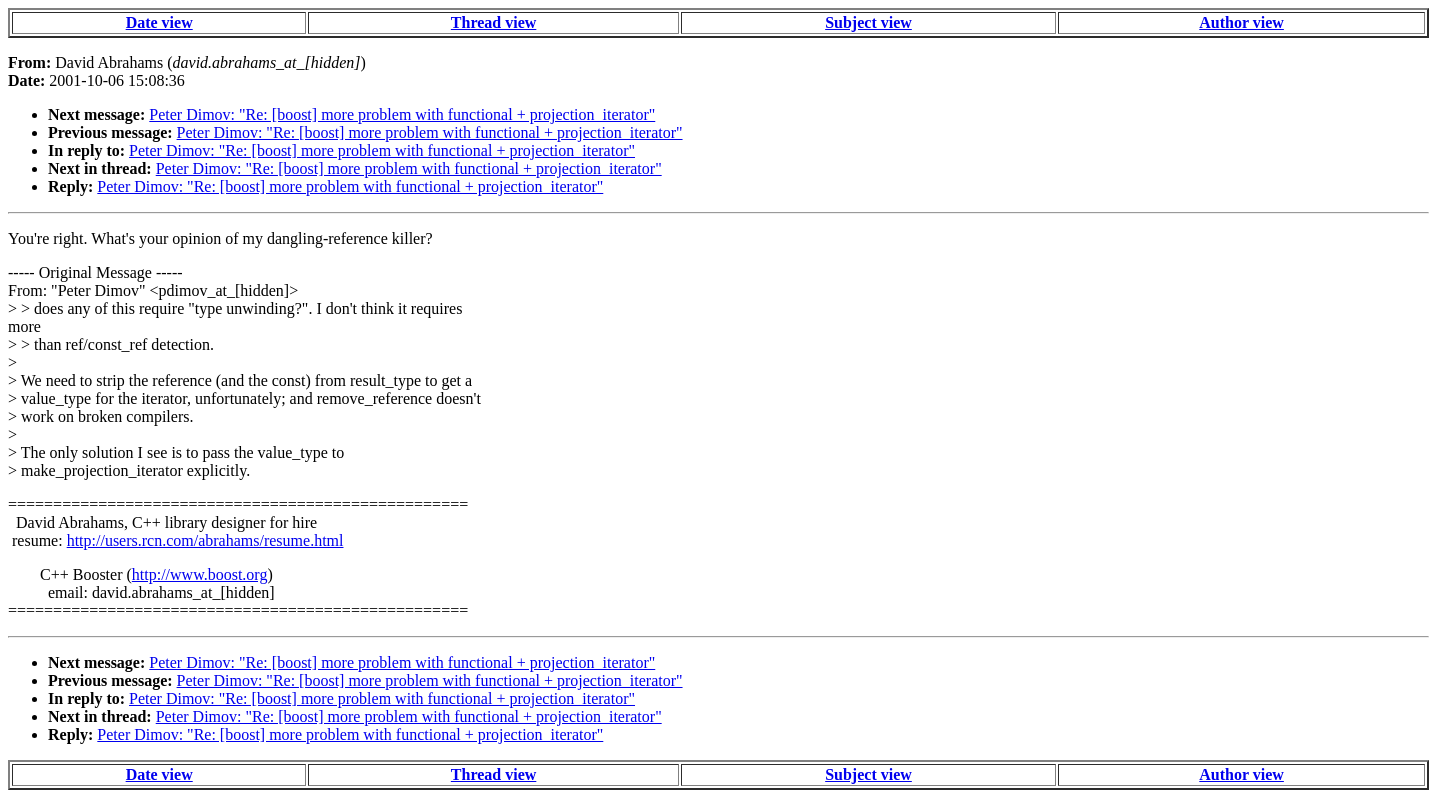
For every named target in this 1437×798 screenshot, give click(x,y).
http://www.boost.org (200, 574)
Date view (159, 22)
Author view (1241, 22)
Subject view (868, 22)
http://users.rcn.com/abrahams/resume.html (205, 540)
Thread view (493, 22)
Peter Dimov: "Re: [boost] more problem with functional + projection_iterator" (402, 114)
